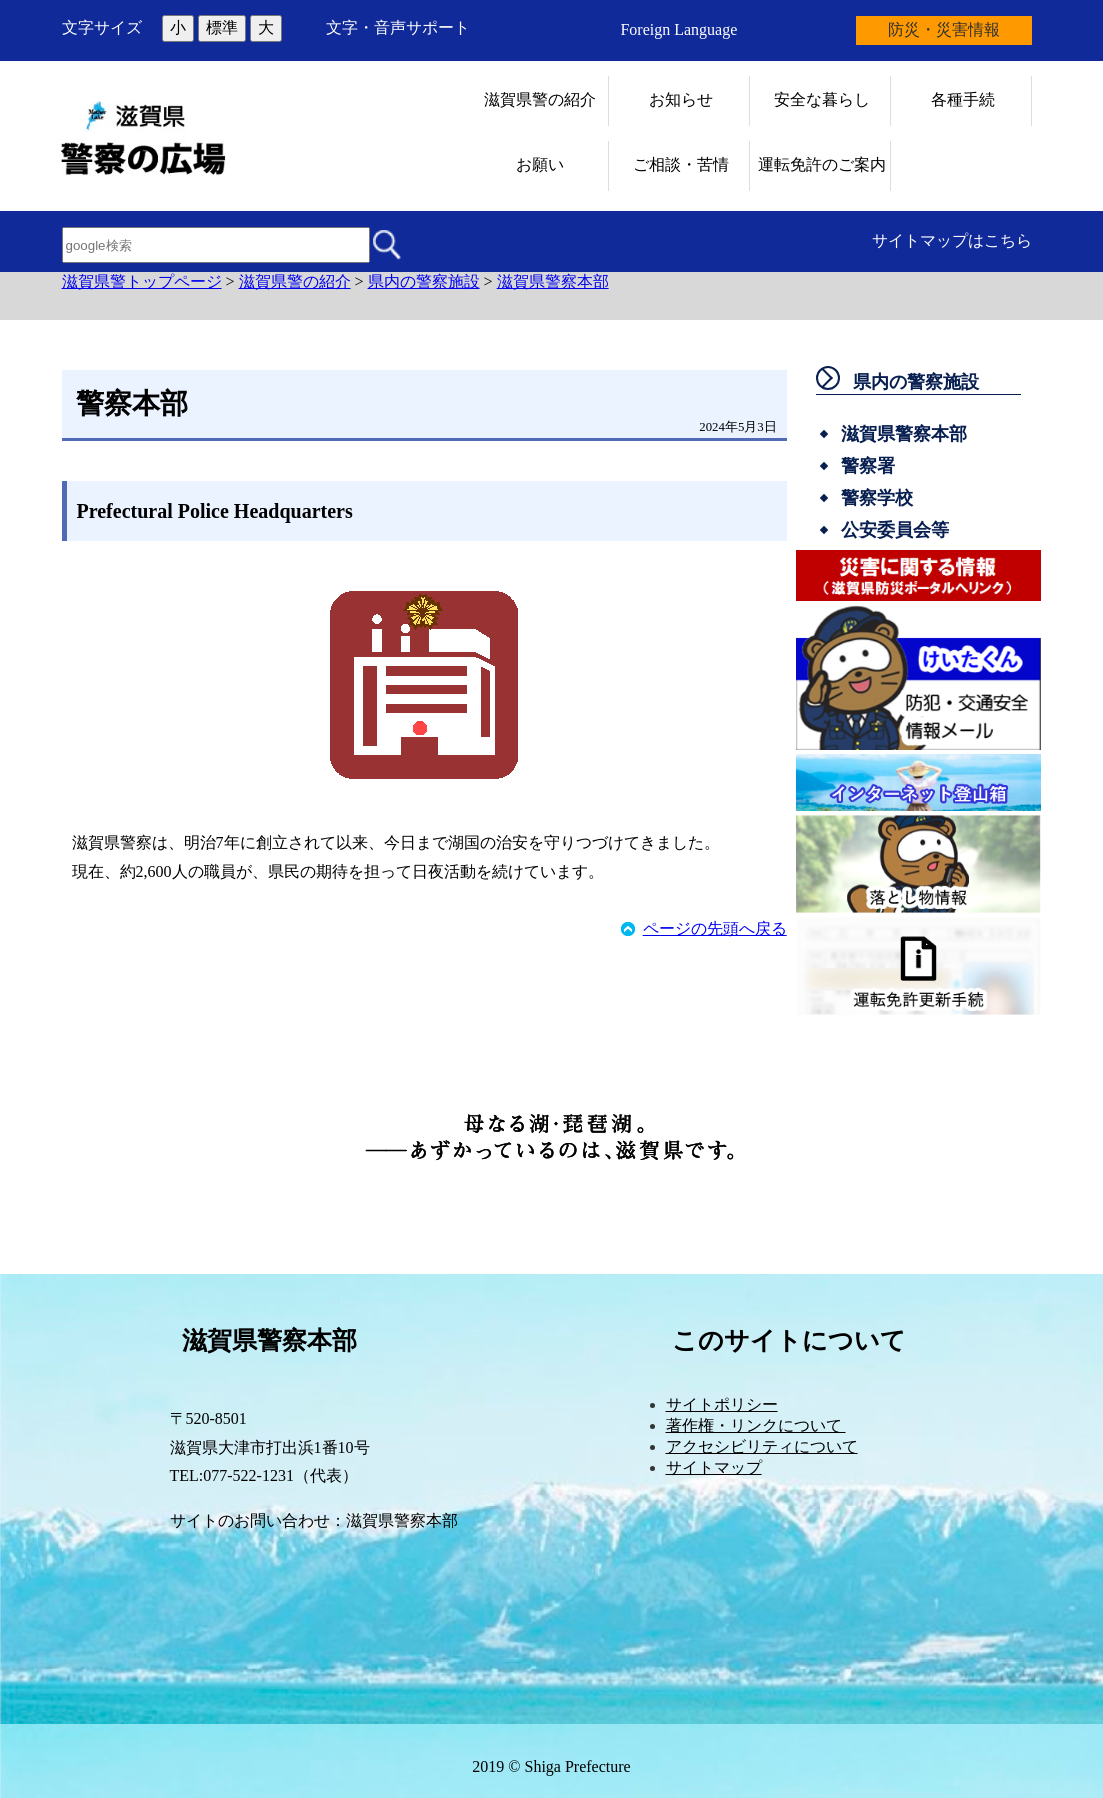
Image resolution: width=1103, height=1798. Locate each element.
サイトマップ (714, 1467)
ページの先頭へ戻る (715, 928)
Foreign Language (678, 29)
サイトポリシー (722, 1404)
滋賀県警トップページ (142, 281)
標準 (222, 27)
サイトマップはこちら (952, 240)
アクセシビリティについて (762, 1446)
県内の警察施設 (424, 281)
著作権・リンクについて (756, 1425)
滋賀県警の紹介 (295, 281)
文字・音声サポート (398, 27)
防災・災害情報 (944, 29)
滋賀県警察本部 (553, 281)
